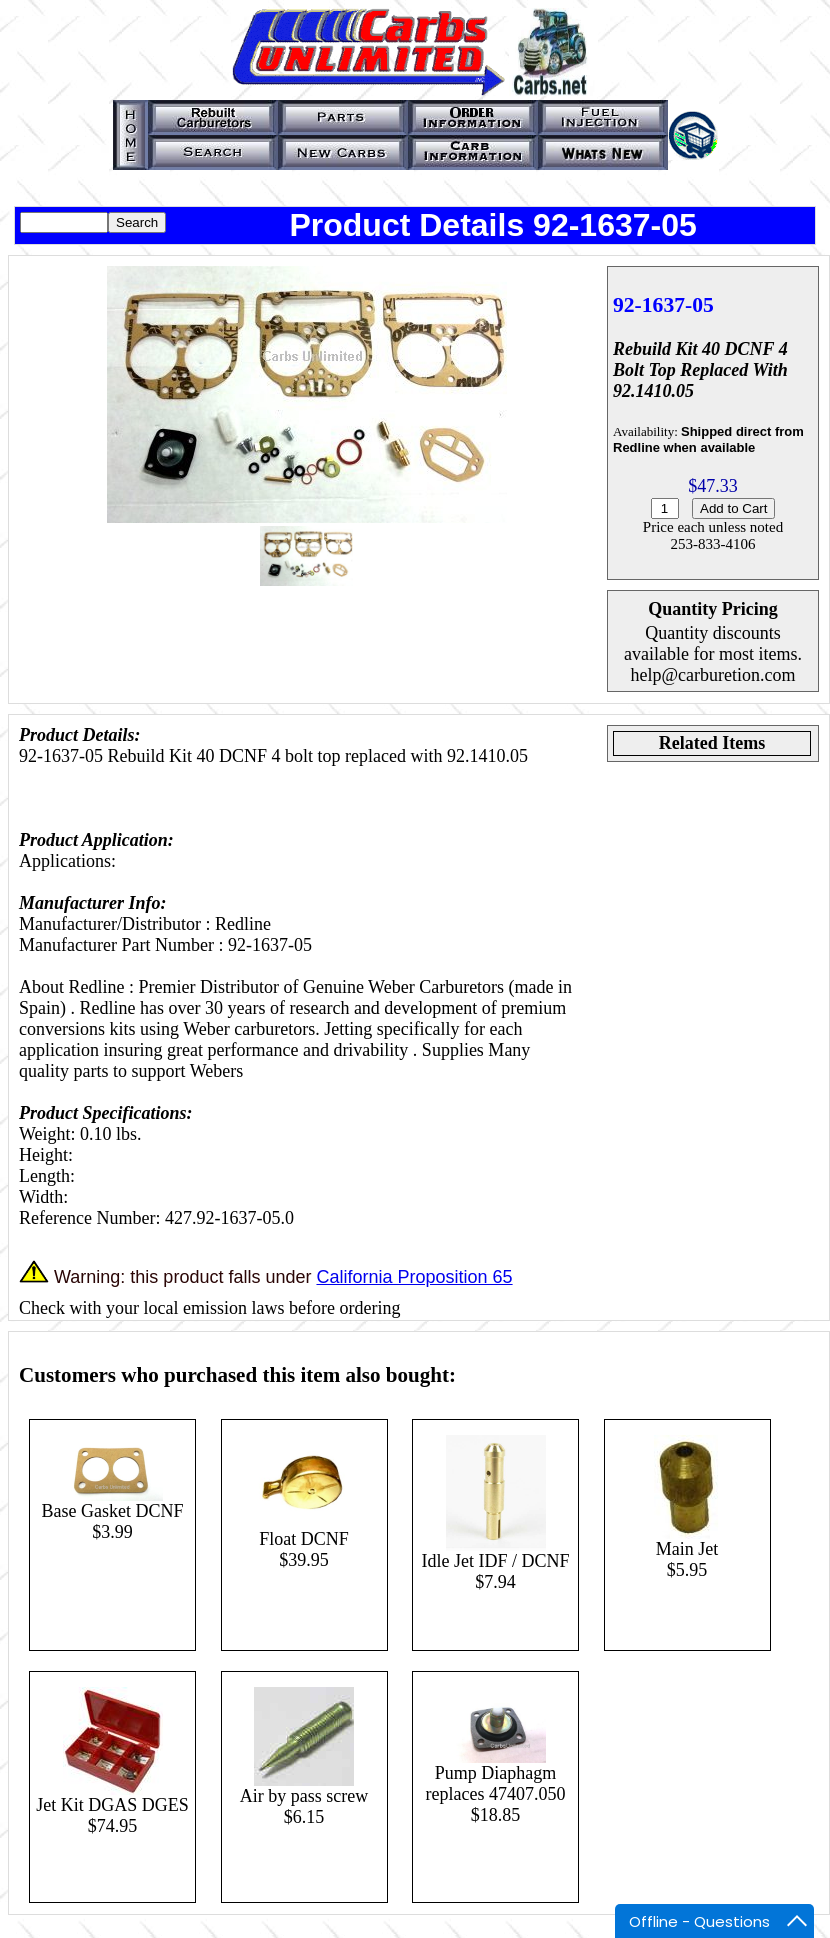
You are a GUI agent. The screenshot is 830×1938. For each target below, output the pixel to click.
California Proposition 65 (414, 1277)
